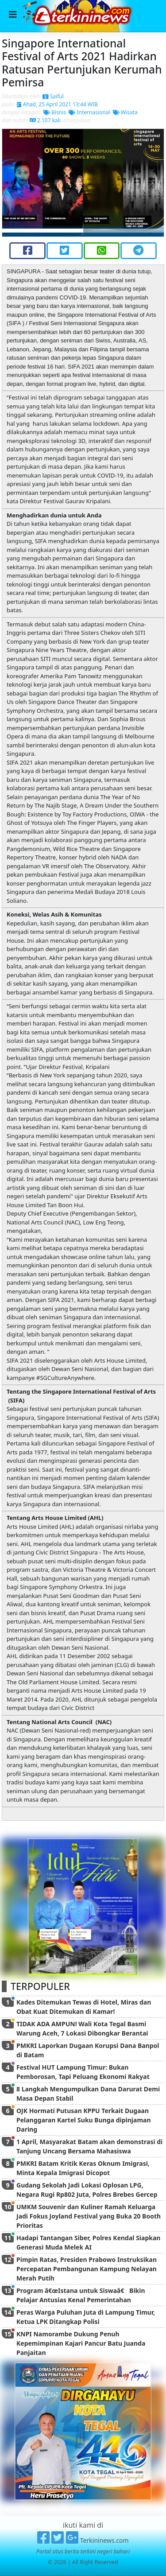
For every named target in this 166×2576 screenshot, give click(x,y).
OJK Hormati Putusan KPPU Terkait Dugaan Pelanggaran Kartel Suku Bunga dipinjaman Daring (83, 2119)
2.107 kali (45, 120)
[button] (14, 183)
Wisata (125, 112)
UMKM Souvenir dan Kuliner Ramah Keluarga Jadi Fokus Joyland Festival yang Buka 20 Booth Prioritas (88, 2216)
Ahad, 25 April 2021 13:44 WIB (57, 104)
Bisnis (54, 112)
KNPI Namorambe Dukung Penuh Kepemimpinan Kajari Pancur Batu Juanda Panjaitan (80, 2343)
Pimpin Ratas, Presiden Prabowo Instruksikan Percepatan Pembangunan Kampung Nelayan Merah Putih (86, 2268)
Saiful (53, 96)
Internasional (89, 112)
